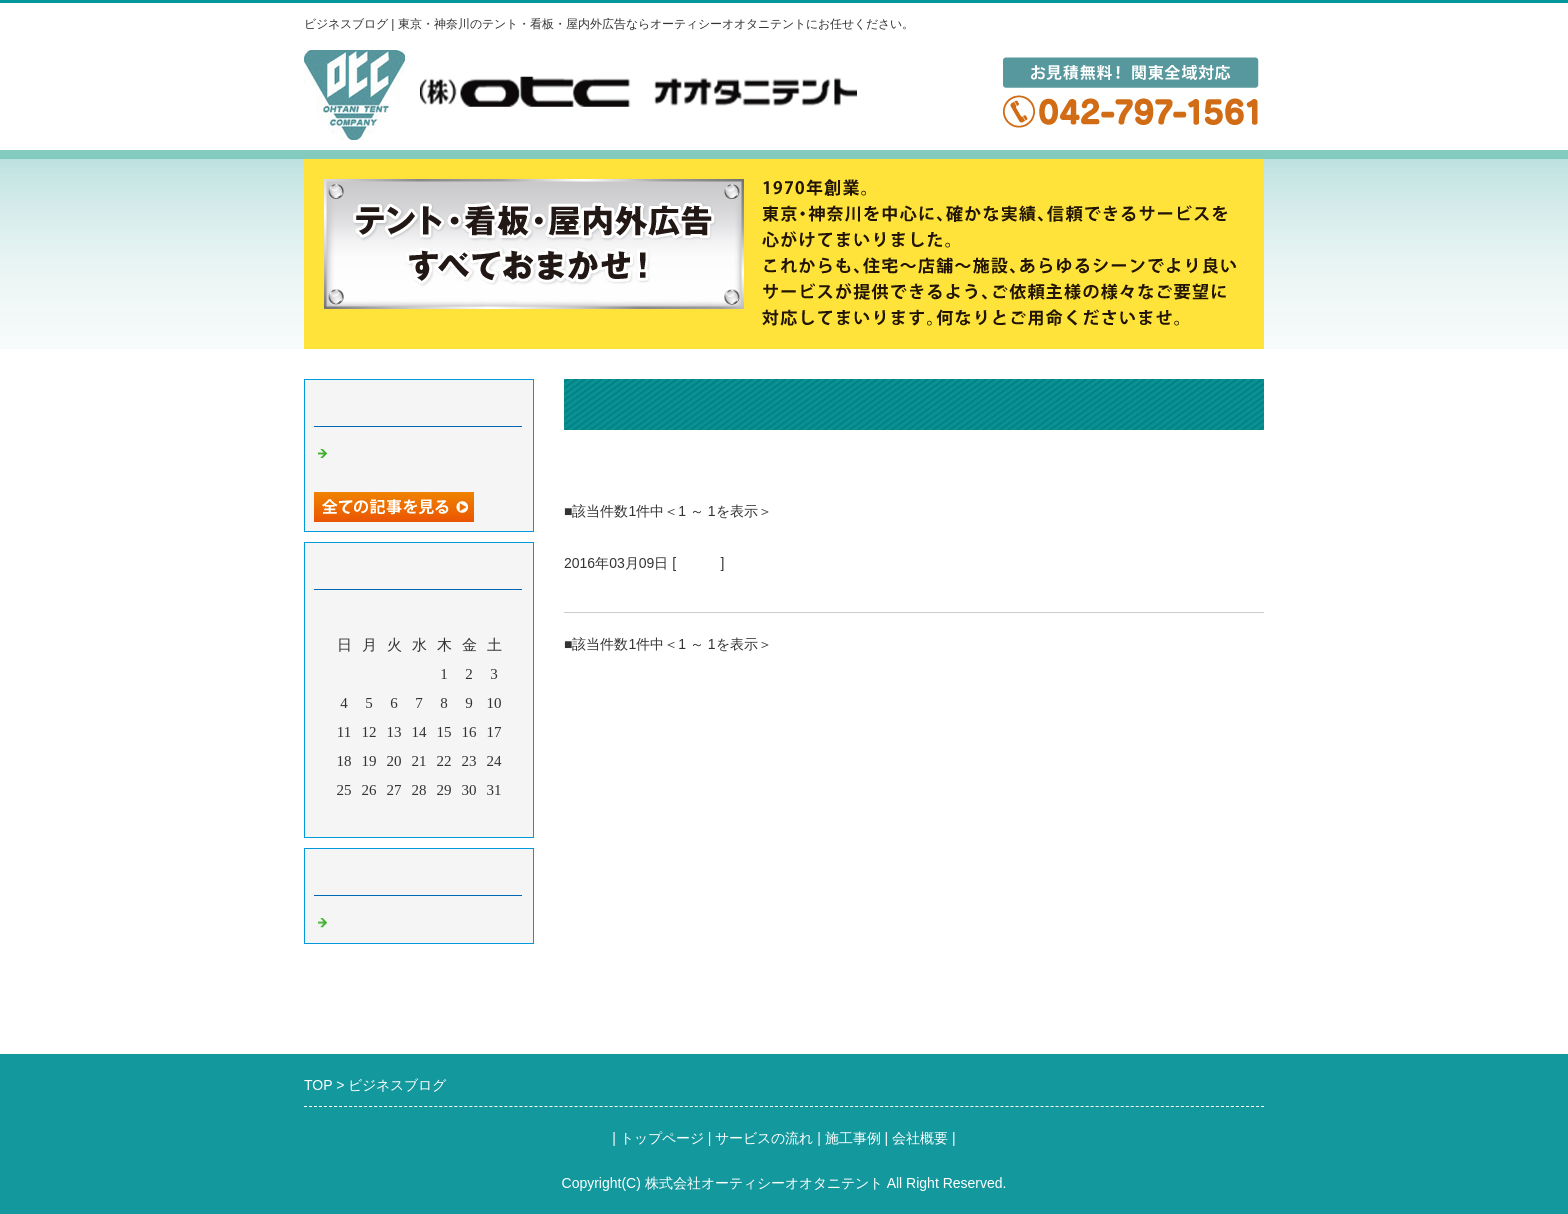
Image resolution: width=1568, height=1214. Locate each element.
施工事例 (853, 1138)
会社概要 (920, 1138)
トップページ (662, 1138)
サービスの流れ (764, 1138)
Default (698, 563)
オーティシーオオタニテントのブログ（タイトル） (771, 588)
